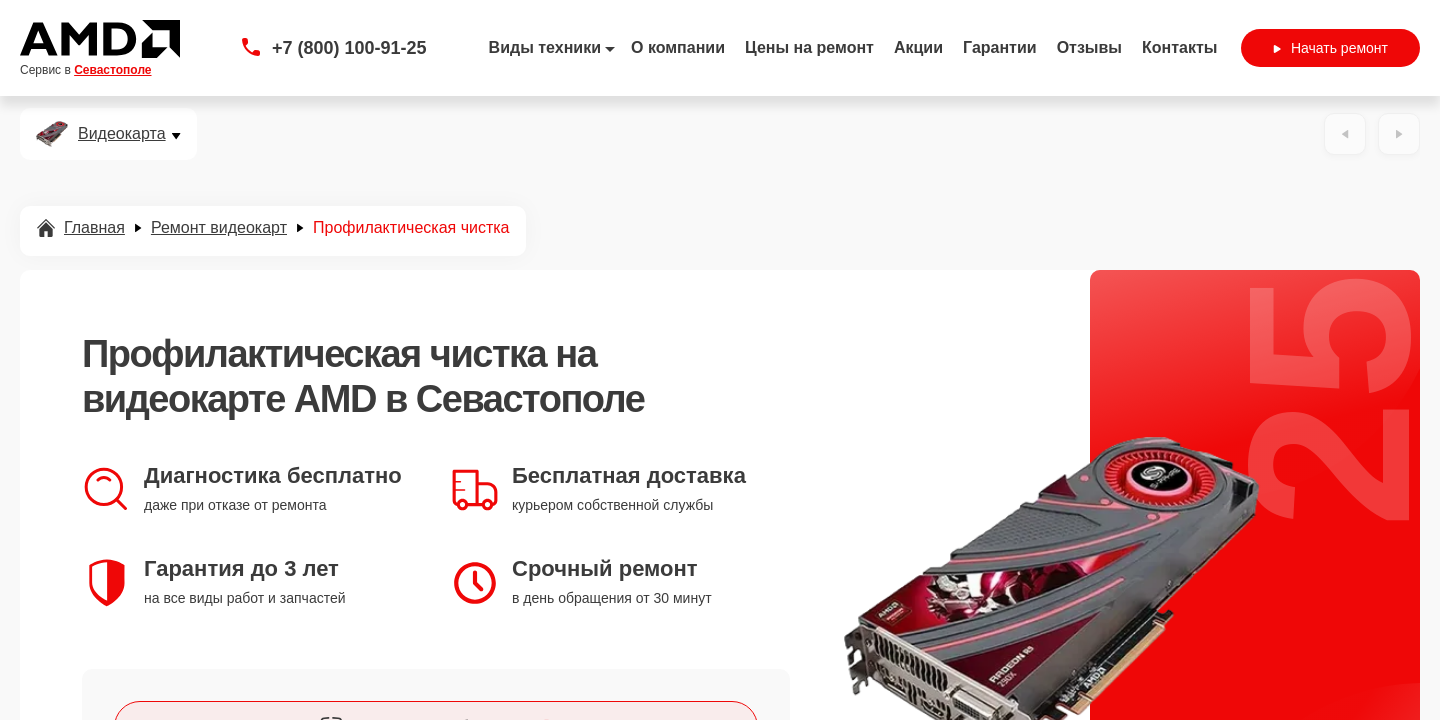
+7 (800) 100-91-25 (349, 48)
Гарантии (1000, 47)
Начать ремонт (1330, 48)
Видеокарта (122, 134)
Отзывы (1089, 47)
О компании (678, 47)
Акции (918, 47)
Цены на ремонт (809, 47)
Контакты (1179, 47)
